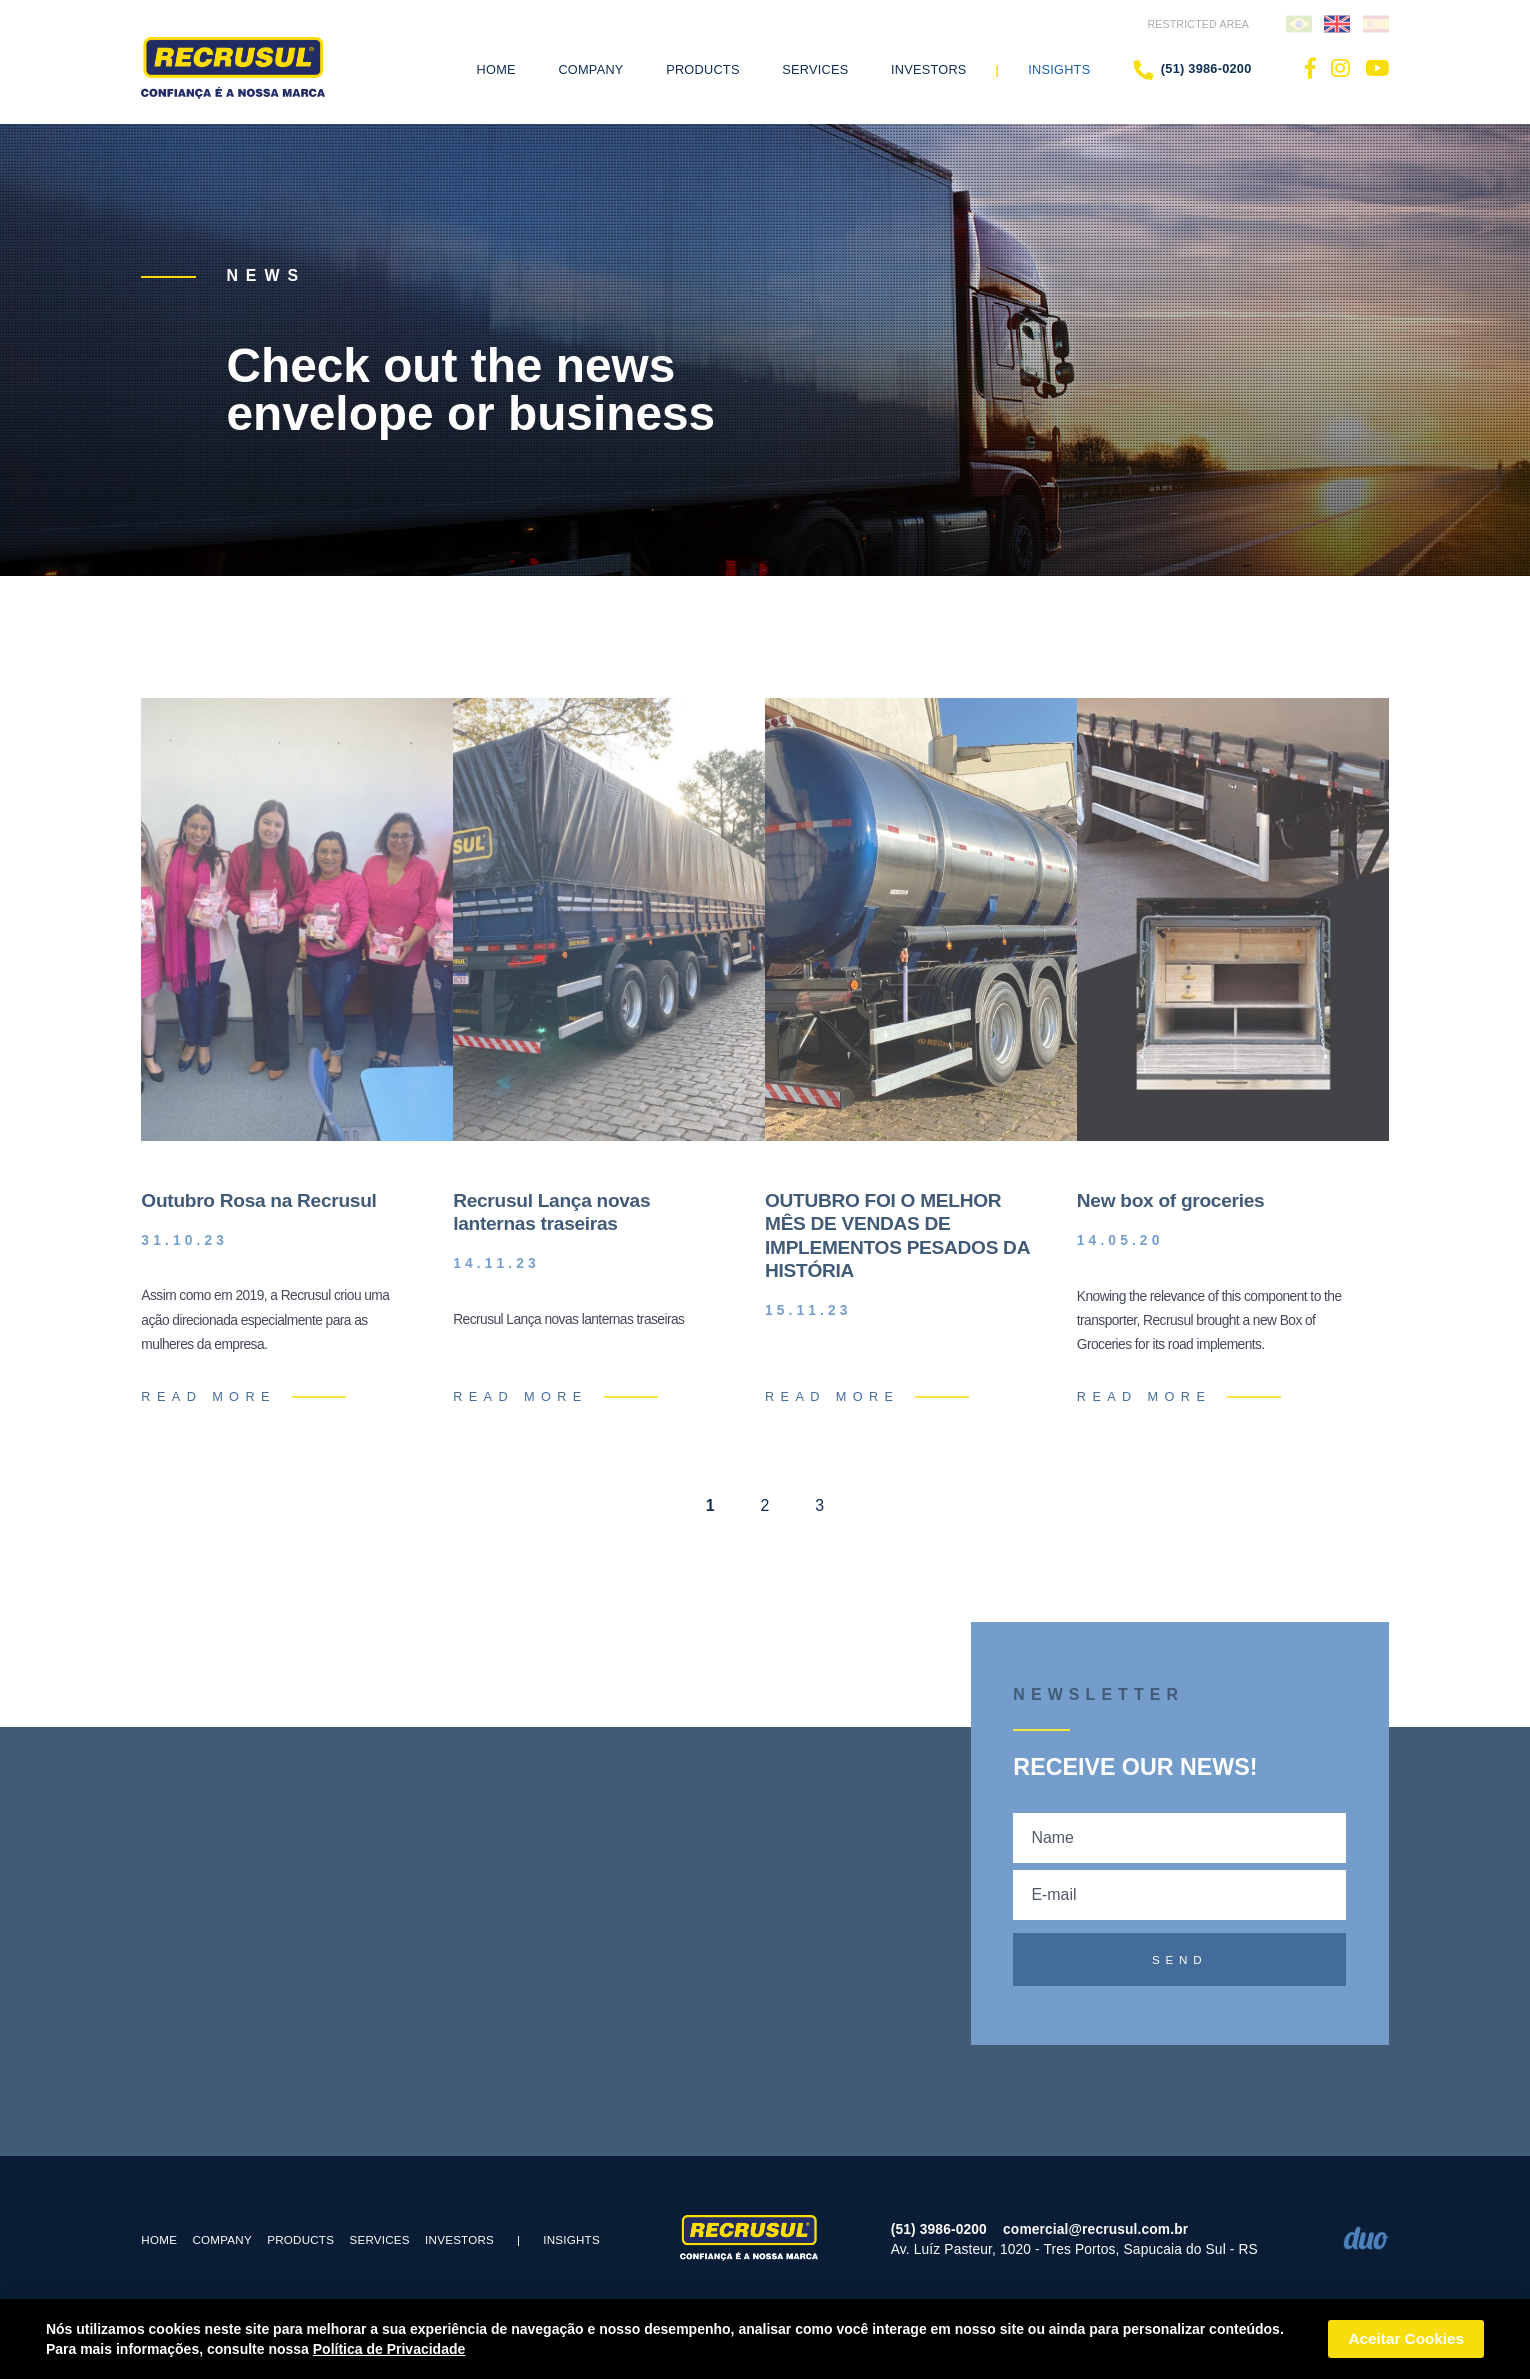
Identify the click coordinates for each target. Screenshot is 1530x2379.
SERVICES (379, 2239)
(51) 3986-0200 (1192, 70)
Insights (1059, 69)
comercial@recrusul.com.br (1095, 2229)
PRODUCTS (300, 2239)
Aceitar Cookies (1406, 2338)
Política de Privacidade (389, 2349)
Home (496, 69)
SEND (1180, 1959)
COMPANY (221, 2239)
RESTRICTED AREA (1198, 24)
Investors (929, 69)
